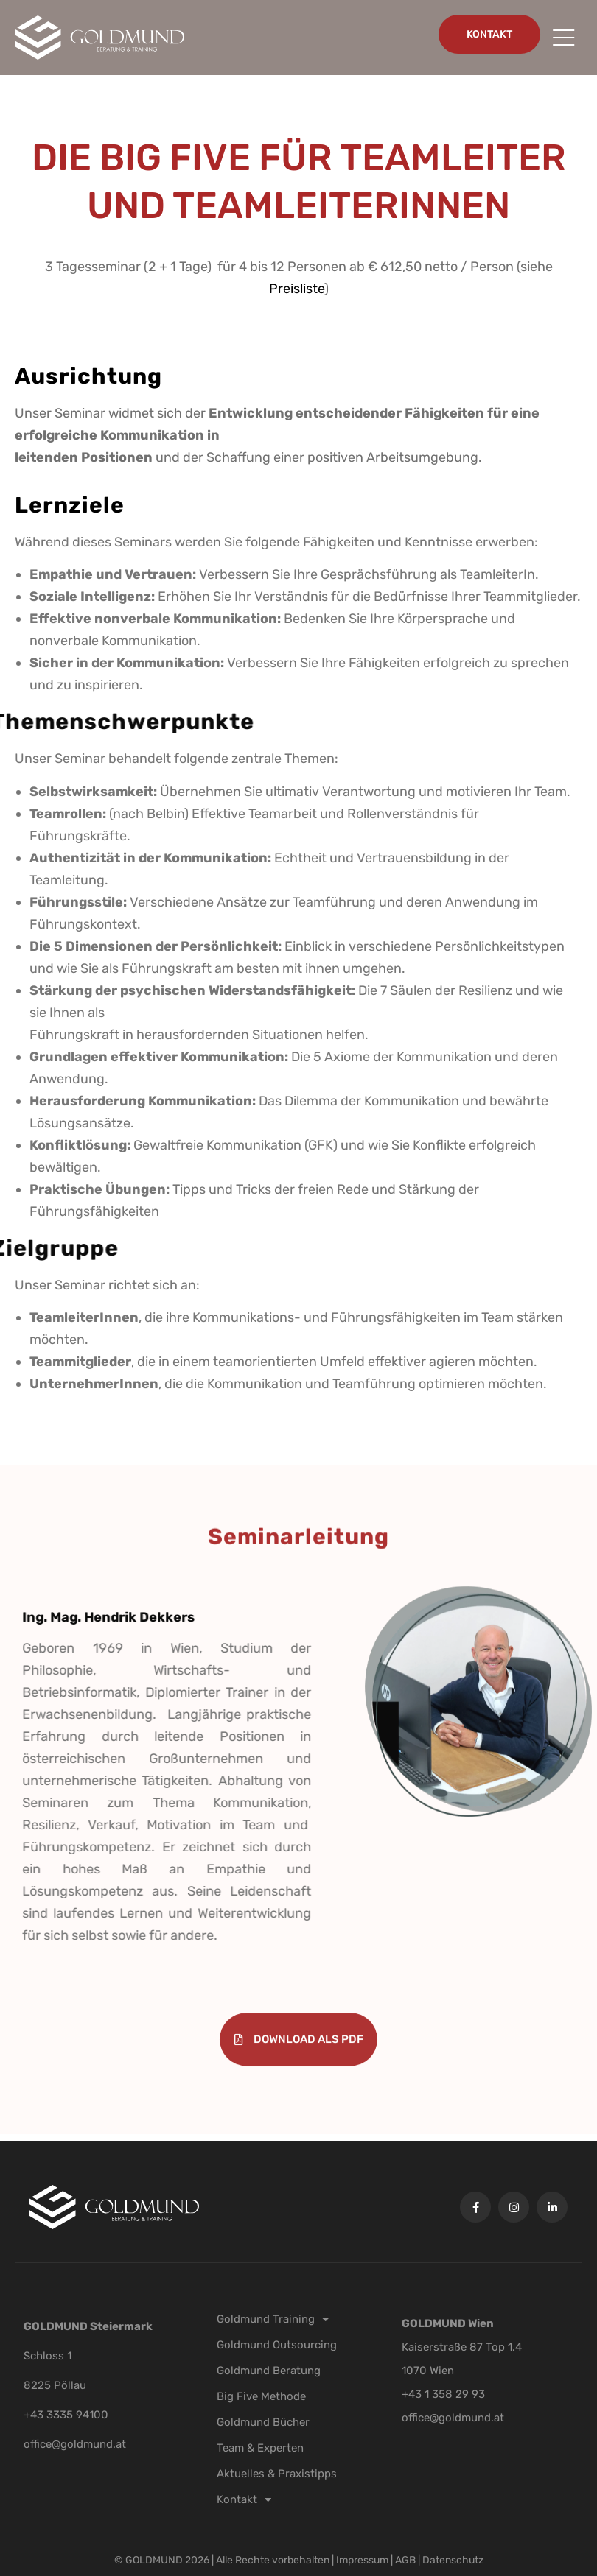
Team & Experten (260, 2447)
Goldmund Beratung (269, 2370)
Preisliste (450, 289)
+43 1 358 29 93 (443, 2394)
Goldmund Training (273, 2319)
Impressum (363, 2560)
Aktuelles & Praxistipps (277, 2473)
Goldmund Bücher (263, 2422)
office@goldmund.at (75, 2444)
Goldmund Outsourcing (277, 2344)
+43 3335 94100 (66, 2414)
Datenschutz (452, 2560)
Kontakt (244, 2499)
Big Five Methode (261, 2396)
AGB (405, 2560)
